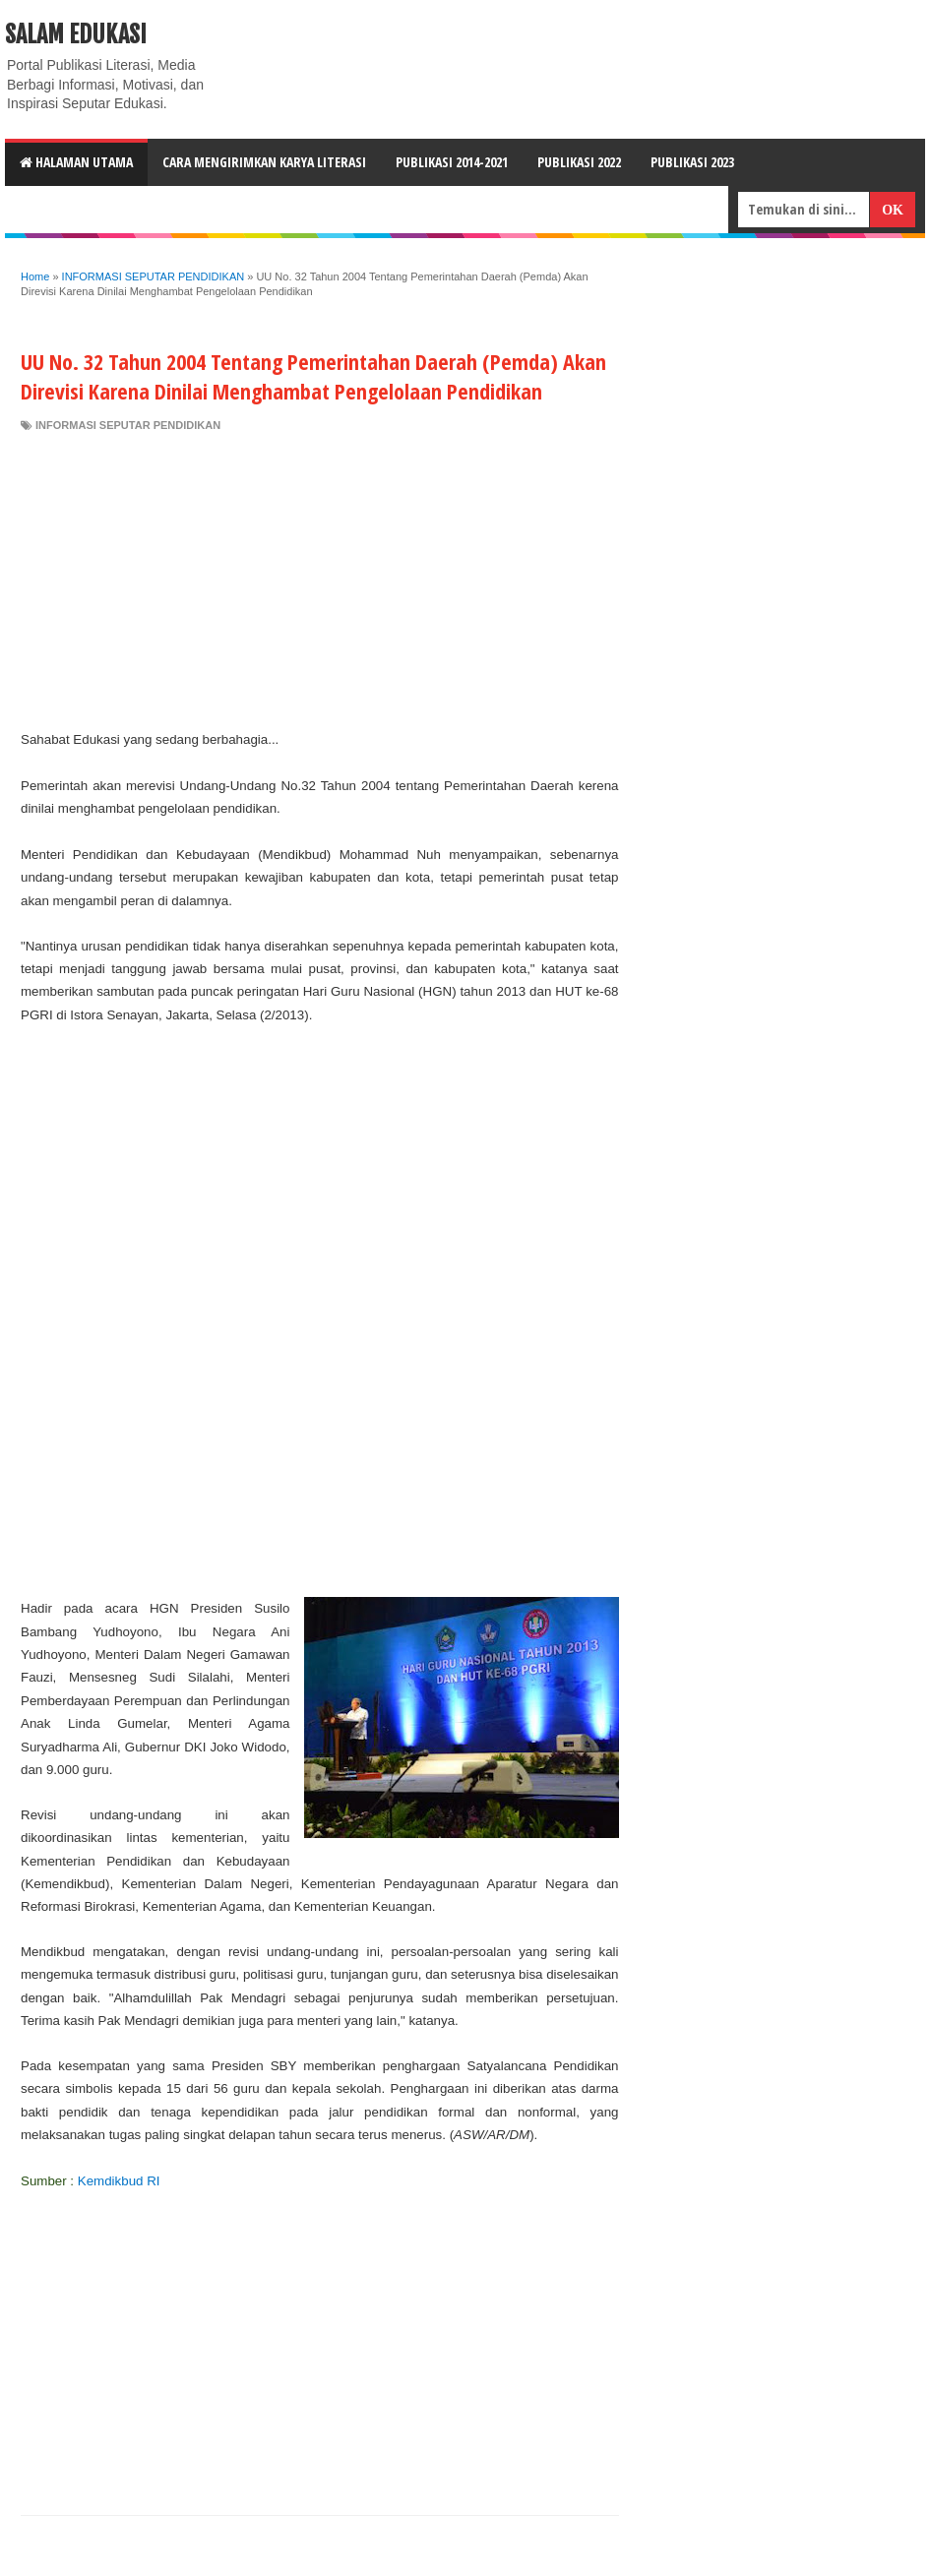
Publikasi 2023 (692, 162)
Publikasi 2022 (579, 162)
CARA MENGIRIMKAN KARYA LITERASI (264, 162)
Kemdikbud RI (119, 2181)
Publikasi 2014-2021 (452, 162)
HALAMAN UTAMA (76, 162)
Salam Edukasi (76, 34)
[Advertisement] (320, 580)
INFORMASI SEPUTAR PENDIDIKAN (127, 425)
